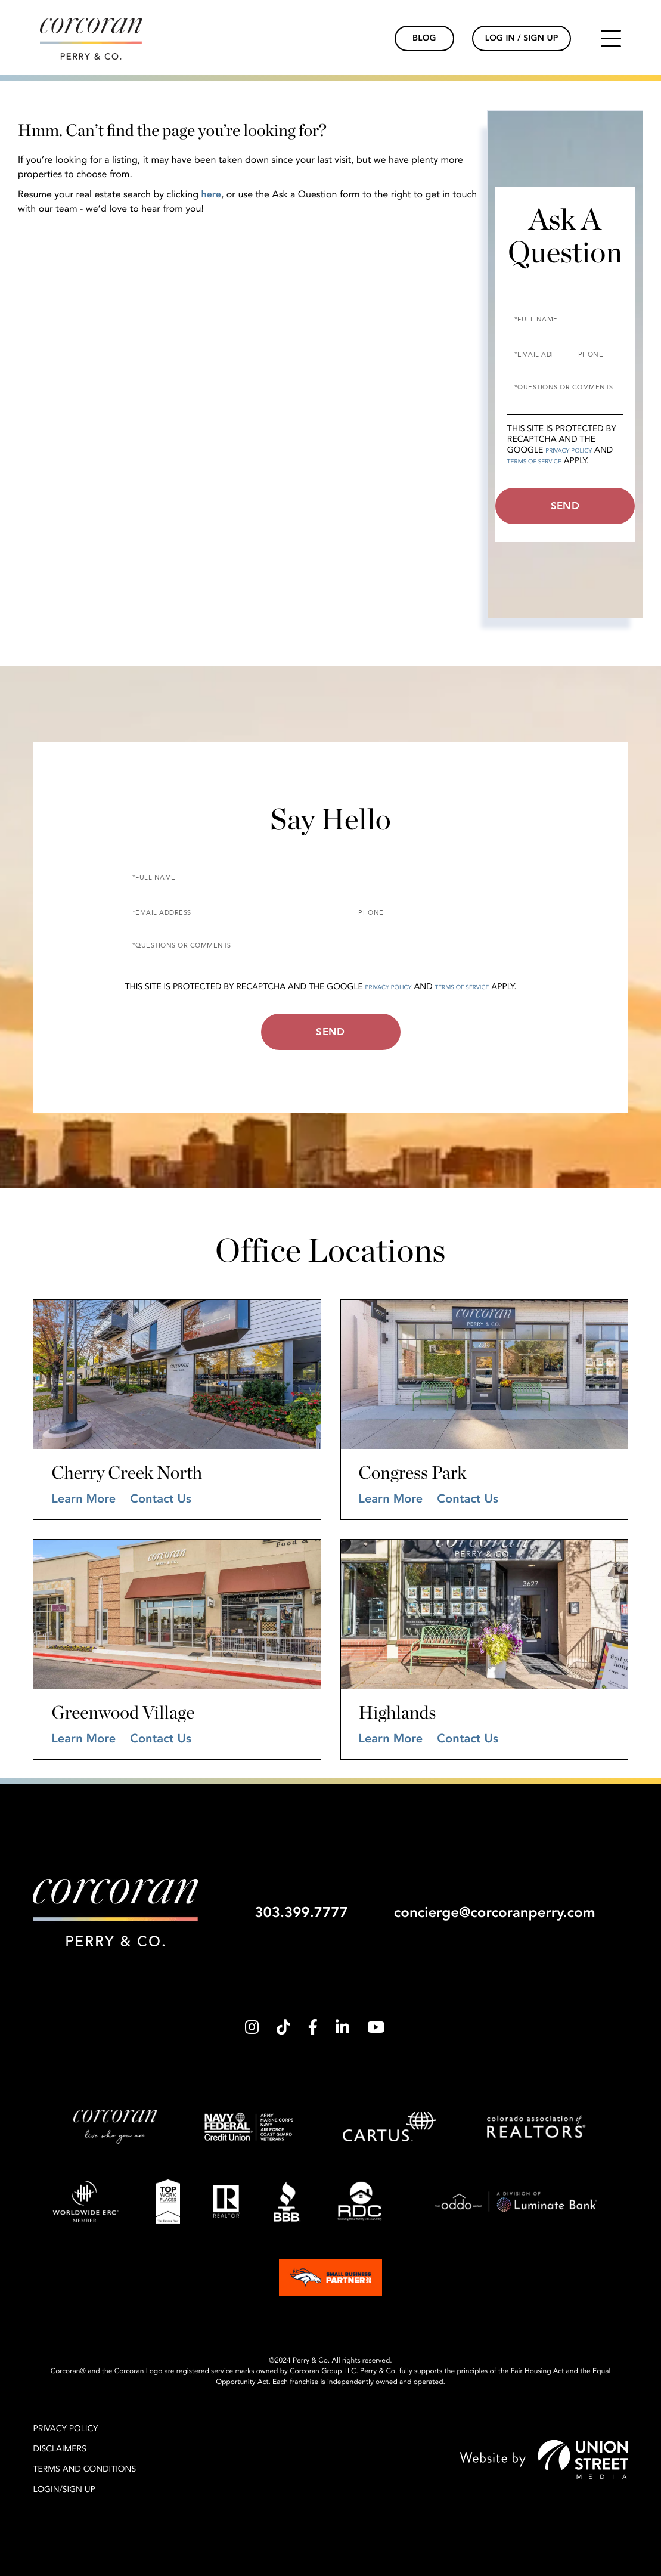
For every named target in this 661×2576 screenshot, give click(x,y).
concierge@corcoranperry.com (494, 1912)
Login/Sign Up (64, 2490)
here (211, 194)
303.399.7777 (301, 1912)
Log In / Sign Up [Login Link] (521, 38)
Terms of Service (534, 461)
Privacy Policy (568, 451)
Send (565, 506)
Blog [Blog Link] (424, 38)
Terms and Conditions (84, 2469)
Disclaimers (59, 2449)
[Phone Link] (374, 38)
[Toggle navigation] (611, 38)
